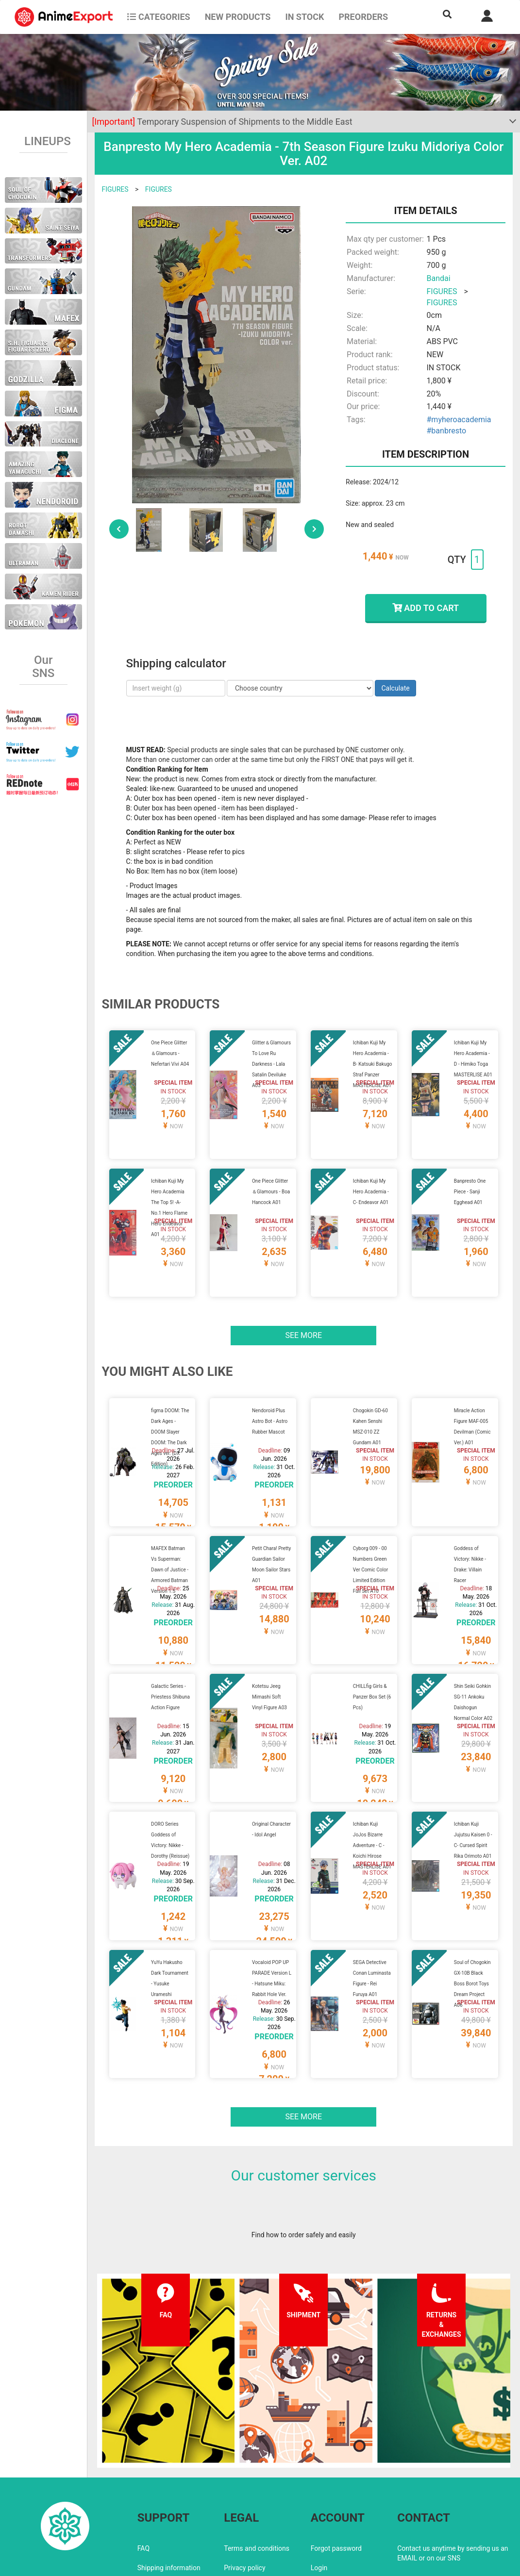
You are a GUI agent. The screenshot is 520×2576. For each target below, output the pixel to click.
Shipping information (169, 2485)
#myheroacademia (459, 419)
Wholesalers (329, 2505)
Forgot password (336, 2466)
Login (319, 2485)
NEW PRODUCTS (238, 17)
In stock (304, 17)
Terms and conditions (256, 2466)
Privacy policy (244, 2485)
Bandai (439, 278)
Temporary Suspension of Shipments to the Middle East (222, 121)
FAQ (143, 2466)
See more (303, 1311)
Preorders (363, 17)
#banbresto (447, 430)
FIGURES (115, 189)
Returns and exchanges (172, 2505)
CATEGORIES (158, 17)
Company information (256, 2505)
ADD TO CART (425, 608)
